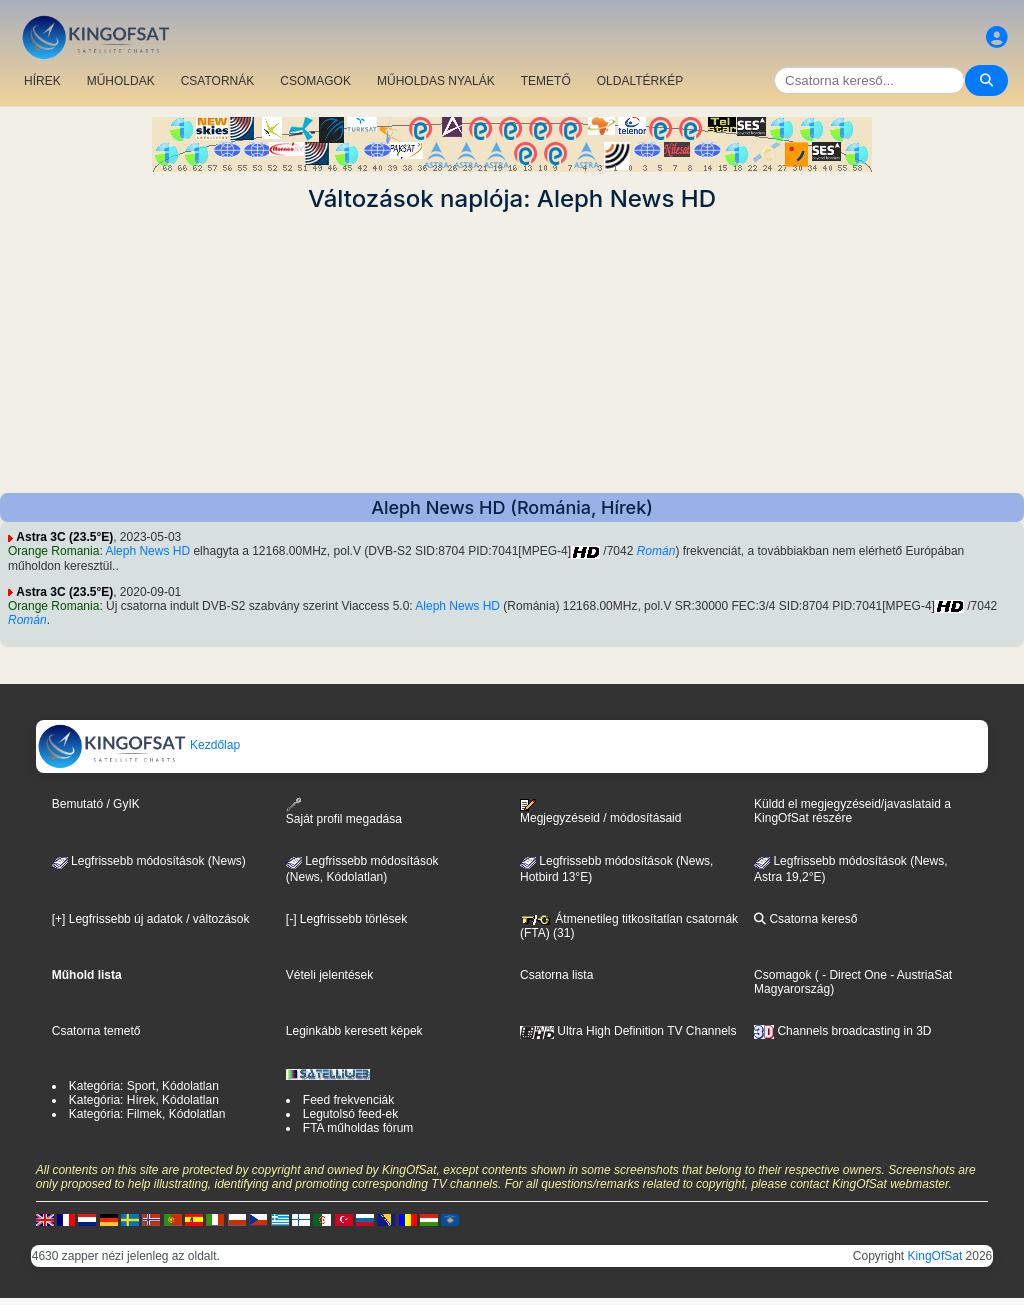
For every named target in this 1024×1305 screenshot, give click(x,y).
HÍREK (42, 81)
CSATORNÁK (218, 81)
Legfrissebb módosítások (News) (149, 861)
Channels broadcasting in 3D (842, 1031)
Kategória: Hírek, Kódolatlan (144, 1100)
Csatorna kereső (805, 919)
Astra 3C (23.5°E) (64, 537)
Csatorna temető (96, 1031)
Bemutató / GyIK (96, 804)
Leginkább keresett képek (354, 1031)
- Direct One (854, 975)
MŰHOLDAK (121, 81)
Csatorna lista (556, 975)
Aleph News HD (147, 551)
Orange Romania (53, 551)
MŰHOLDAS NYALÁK (436, 81)
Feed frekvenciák (348, 1100)
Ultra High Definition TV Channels (628, 1031)
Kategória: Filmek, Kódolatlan (147, 1114)
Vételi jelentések (329, 975)
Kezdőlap (138, 745)
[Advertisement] (512, 353)
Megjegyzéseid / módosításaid (600, 812)
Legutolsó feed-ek (350, 1114)
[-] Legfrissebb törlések (346, 919)
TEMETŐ (546, 81)
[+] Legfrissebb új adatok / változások (151, 919)
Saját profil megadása (344, 811)
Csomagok (782, 975)
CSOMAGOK (315, 81)
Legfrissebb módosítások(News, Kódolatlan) (362, 869)
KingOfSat (935, 1256)
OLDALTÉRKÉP (640, 81)
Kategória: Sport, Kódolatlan (144, 1086)
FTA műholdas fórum (358, 1128)
